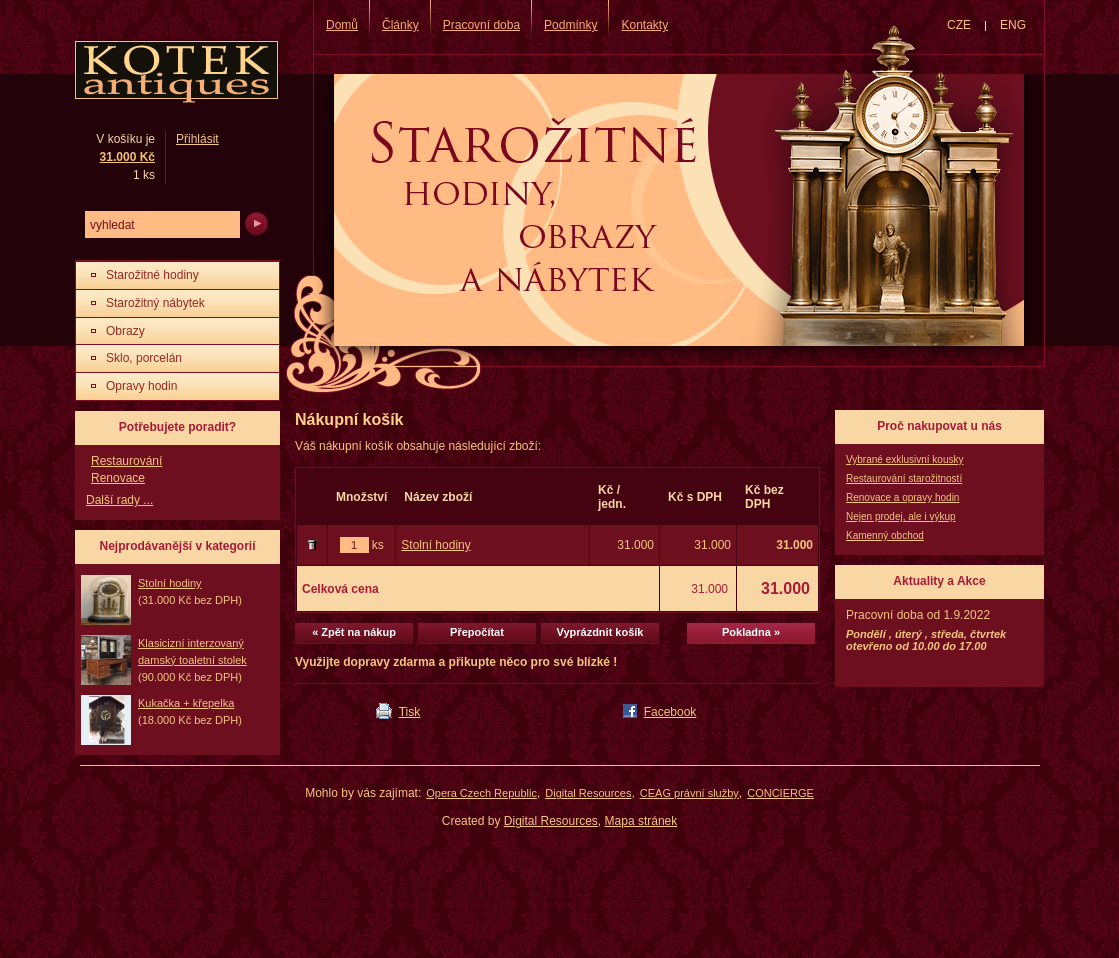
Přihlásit (197, 139)
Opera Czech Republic (481, 793)
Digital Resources (588, 793)
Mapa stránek (641, 821)
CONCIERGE (780, 793)
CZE (959, 25)
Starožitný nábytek (155, 303)
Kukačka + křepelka (186, 703)
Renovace (118, 478)
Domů (342, 25)
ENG (1013, 25)
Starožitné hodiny (152, 275)
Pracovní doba (481, 25)
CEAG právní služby (689, 793)
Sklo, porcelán (144, 358)
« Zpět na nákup (354, 632)
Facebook (670, 712)
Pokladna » (751, 632)
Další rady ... (119, 500)
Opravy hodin (141, 386)
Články (400, 25)
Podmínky (570, 25)
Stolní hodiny (435, 545)
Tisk (410, 712)
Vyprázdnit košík (599, 632)
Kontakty (644, 25)
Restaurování (126, 461)
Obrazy (125, 331)
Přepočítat (477, 632)
